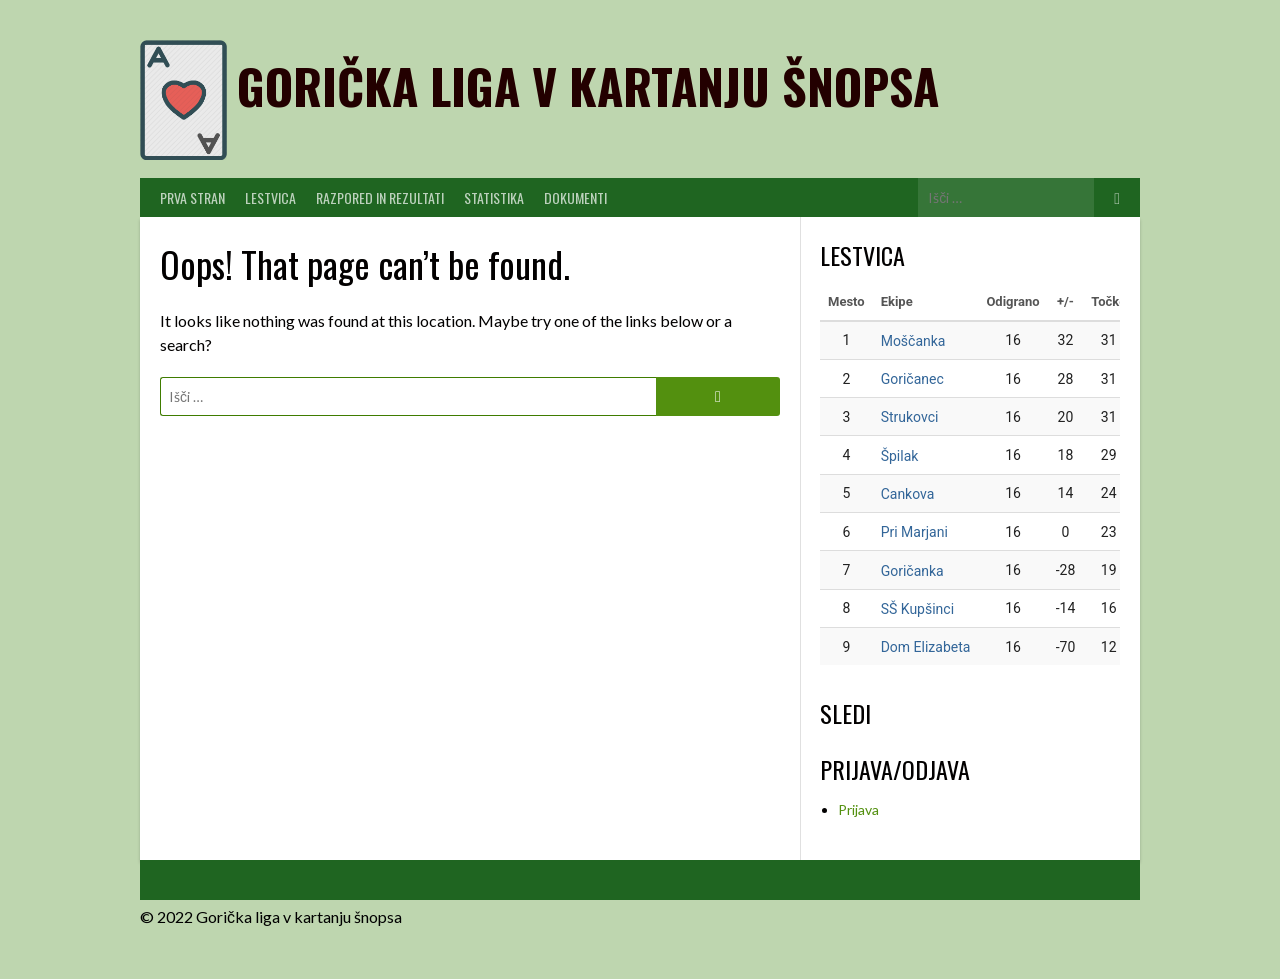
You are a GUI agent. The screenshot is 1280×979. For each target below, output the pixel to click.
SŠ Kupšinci (917, 609)
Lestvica (270, 197)
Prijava (858, 809)
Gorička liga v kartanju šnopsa (588, 85)
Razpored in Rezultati (380, 197)
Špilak (900, 456)
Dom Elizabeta (926, 647)
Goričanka (912, 571)
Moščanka (913, 341)
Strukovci (910, 417)
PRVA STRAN (192, 197)
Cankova (908, 494)
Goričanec (912, 379)
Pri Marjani (914, 532)
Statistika (494, 197)
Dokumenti (575, 197)
